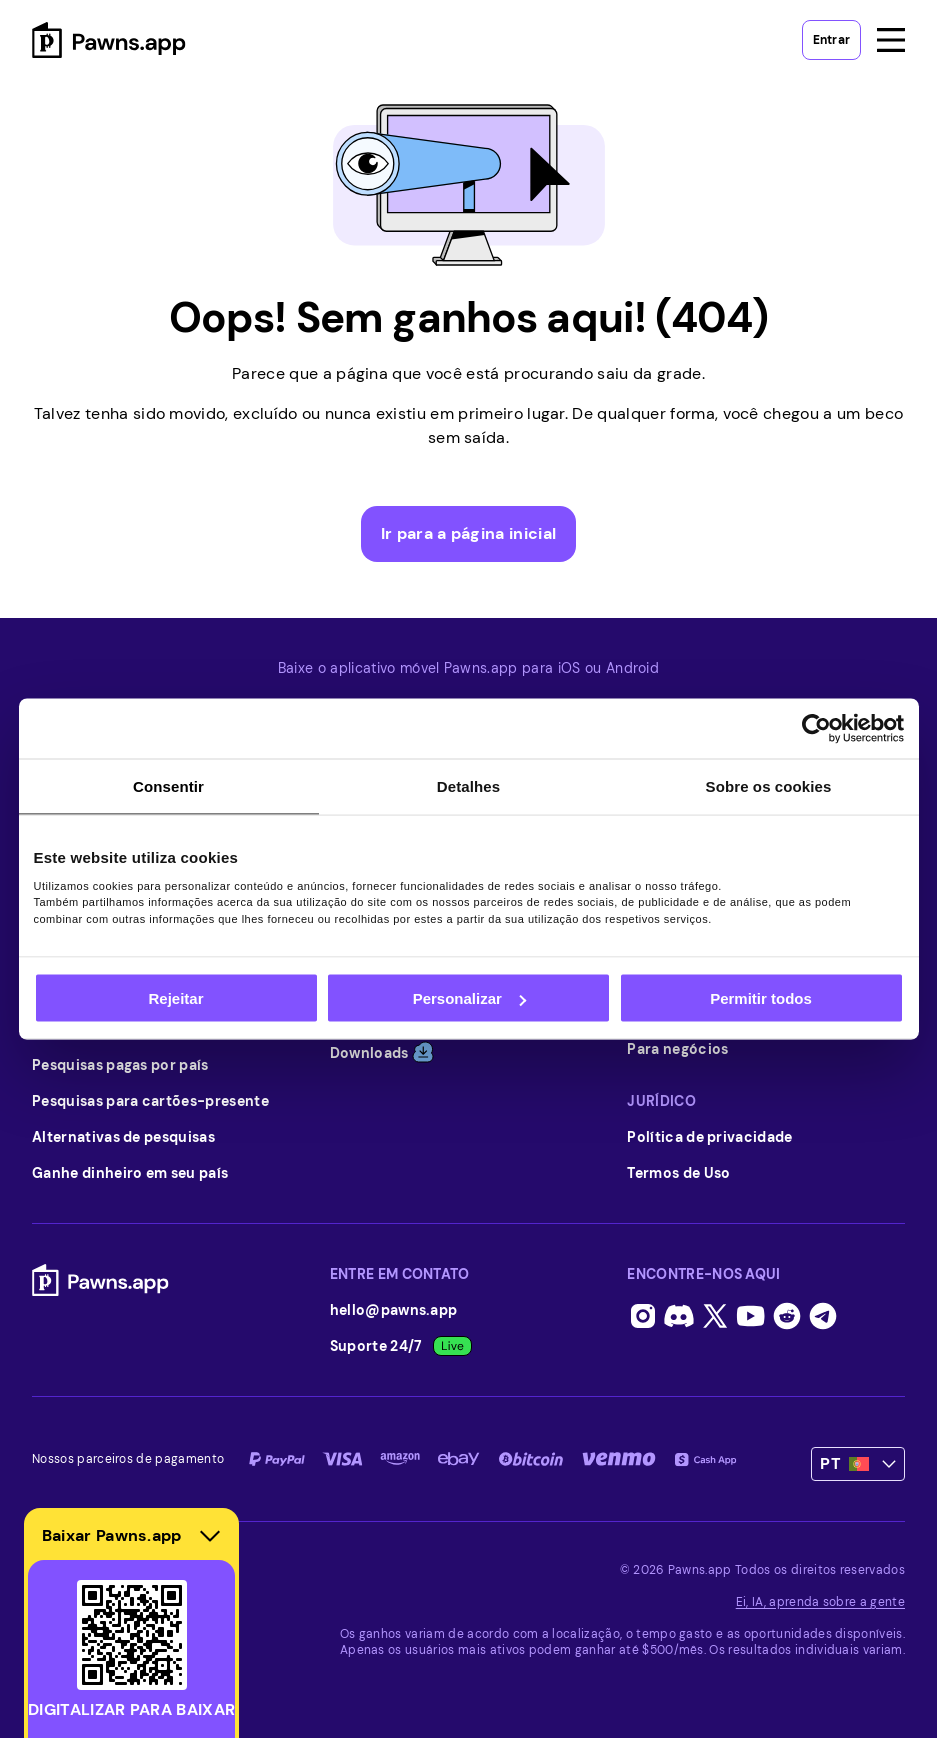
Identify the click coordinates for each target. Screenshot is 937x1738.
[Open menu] (891, 40)
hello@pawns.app (394, 1310)
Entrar (831, 40)
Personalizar (469, 998)
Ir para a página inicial (469, 533)
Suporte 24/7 (401, 1346)
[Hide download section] (210, 1536)
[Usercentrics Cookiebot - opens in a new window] (816, 729)
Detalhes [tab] (468, 786)
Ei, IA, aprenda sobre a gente (820, 1602)
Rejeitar (175, 998)
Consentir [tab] (168, 786)
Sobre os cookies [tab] (769, 786)
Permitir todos (761, 998)
